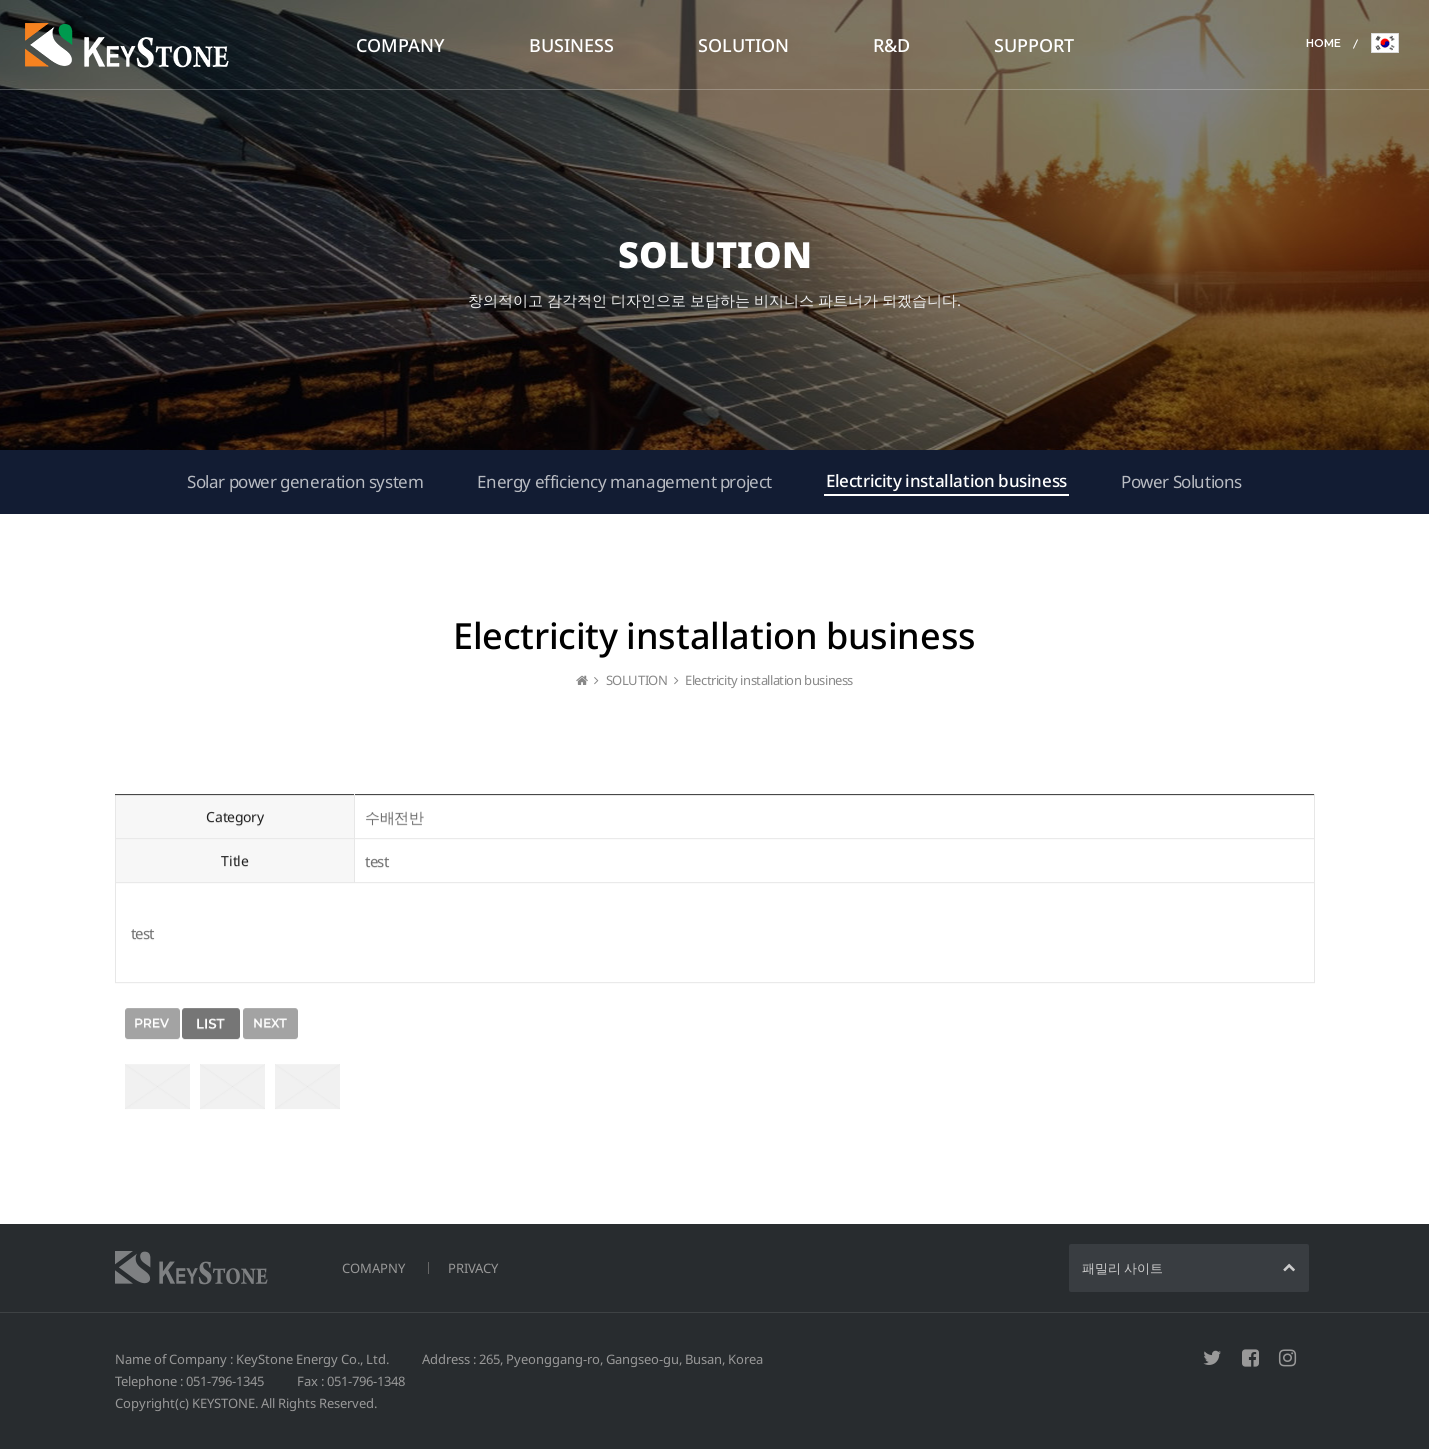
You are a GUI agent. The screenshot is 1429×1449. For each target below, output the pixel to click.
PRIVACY (473, 1268)
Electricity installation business (946, 480)
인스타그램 (1287, 1358)
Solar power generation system (305, 481)
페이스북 (1250, 1358)
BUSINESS (571, 45)
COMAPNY (373, 1268)
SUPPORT (1034, 45)
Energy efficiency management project (624, 481)
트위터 (1212, 1358)
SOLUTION (743, 45)
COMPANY (400, 45)
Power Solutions (1181, 481)
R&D (891, 45)
